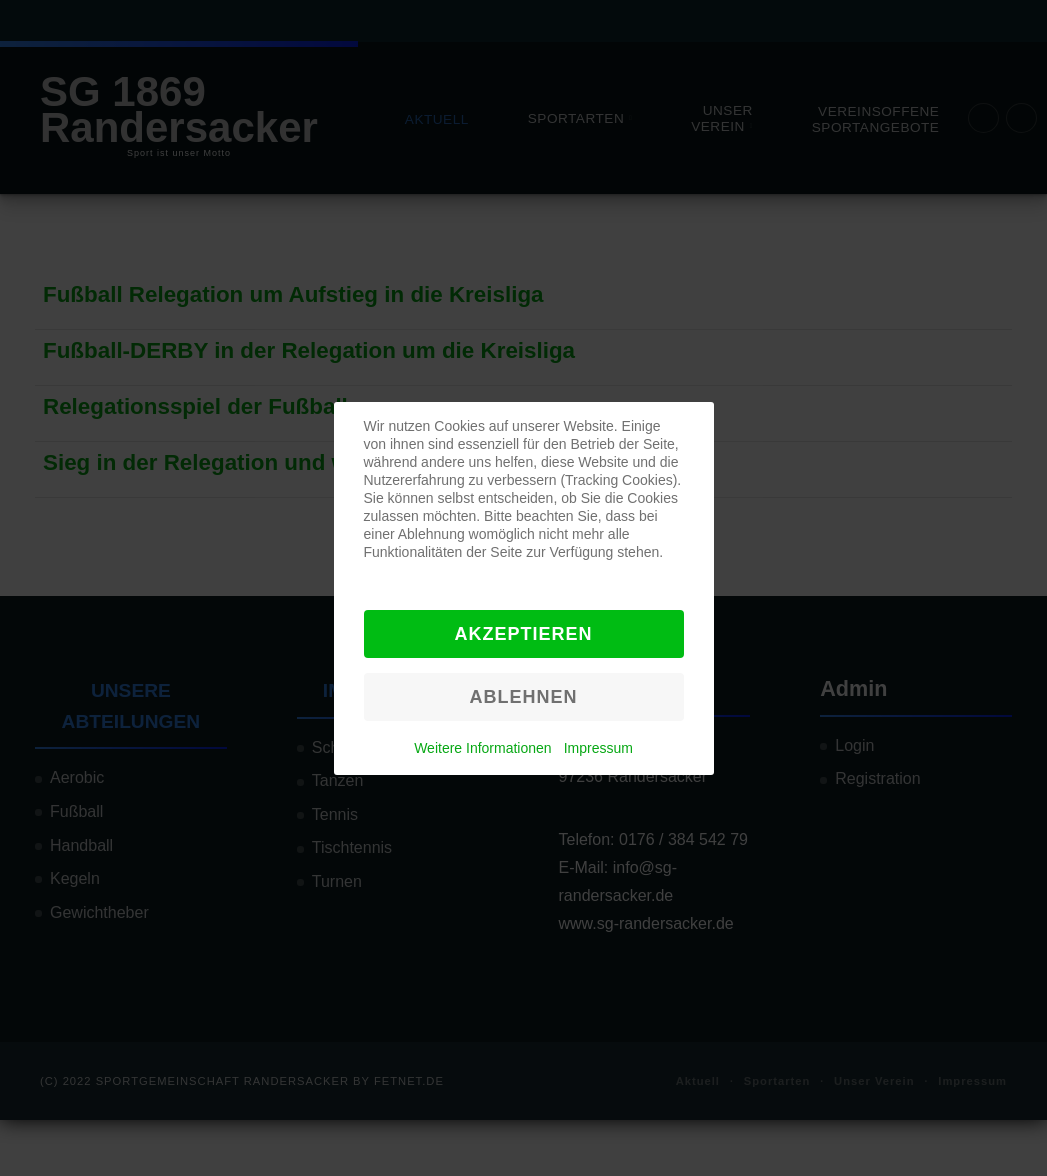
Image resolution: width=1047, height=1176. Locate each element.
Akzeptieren (523, 634)
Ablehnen (523, 697)
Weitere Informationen (482, 748)
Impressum (598, 748)
